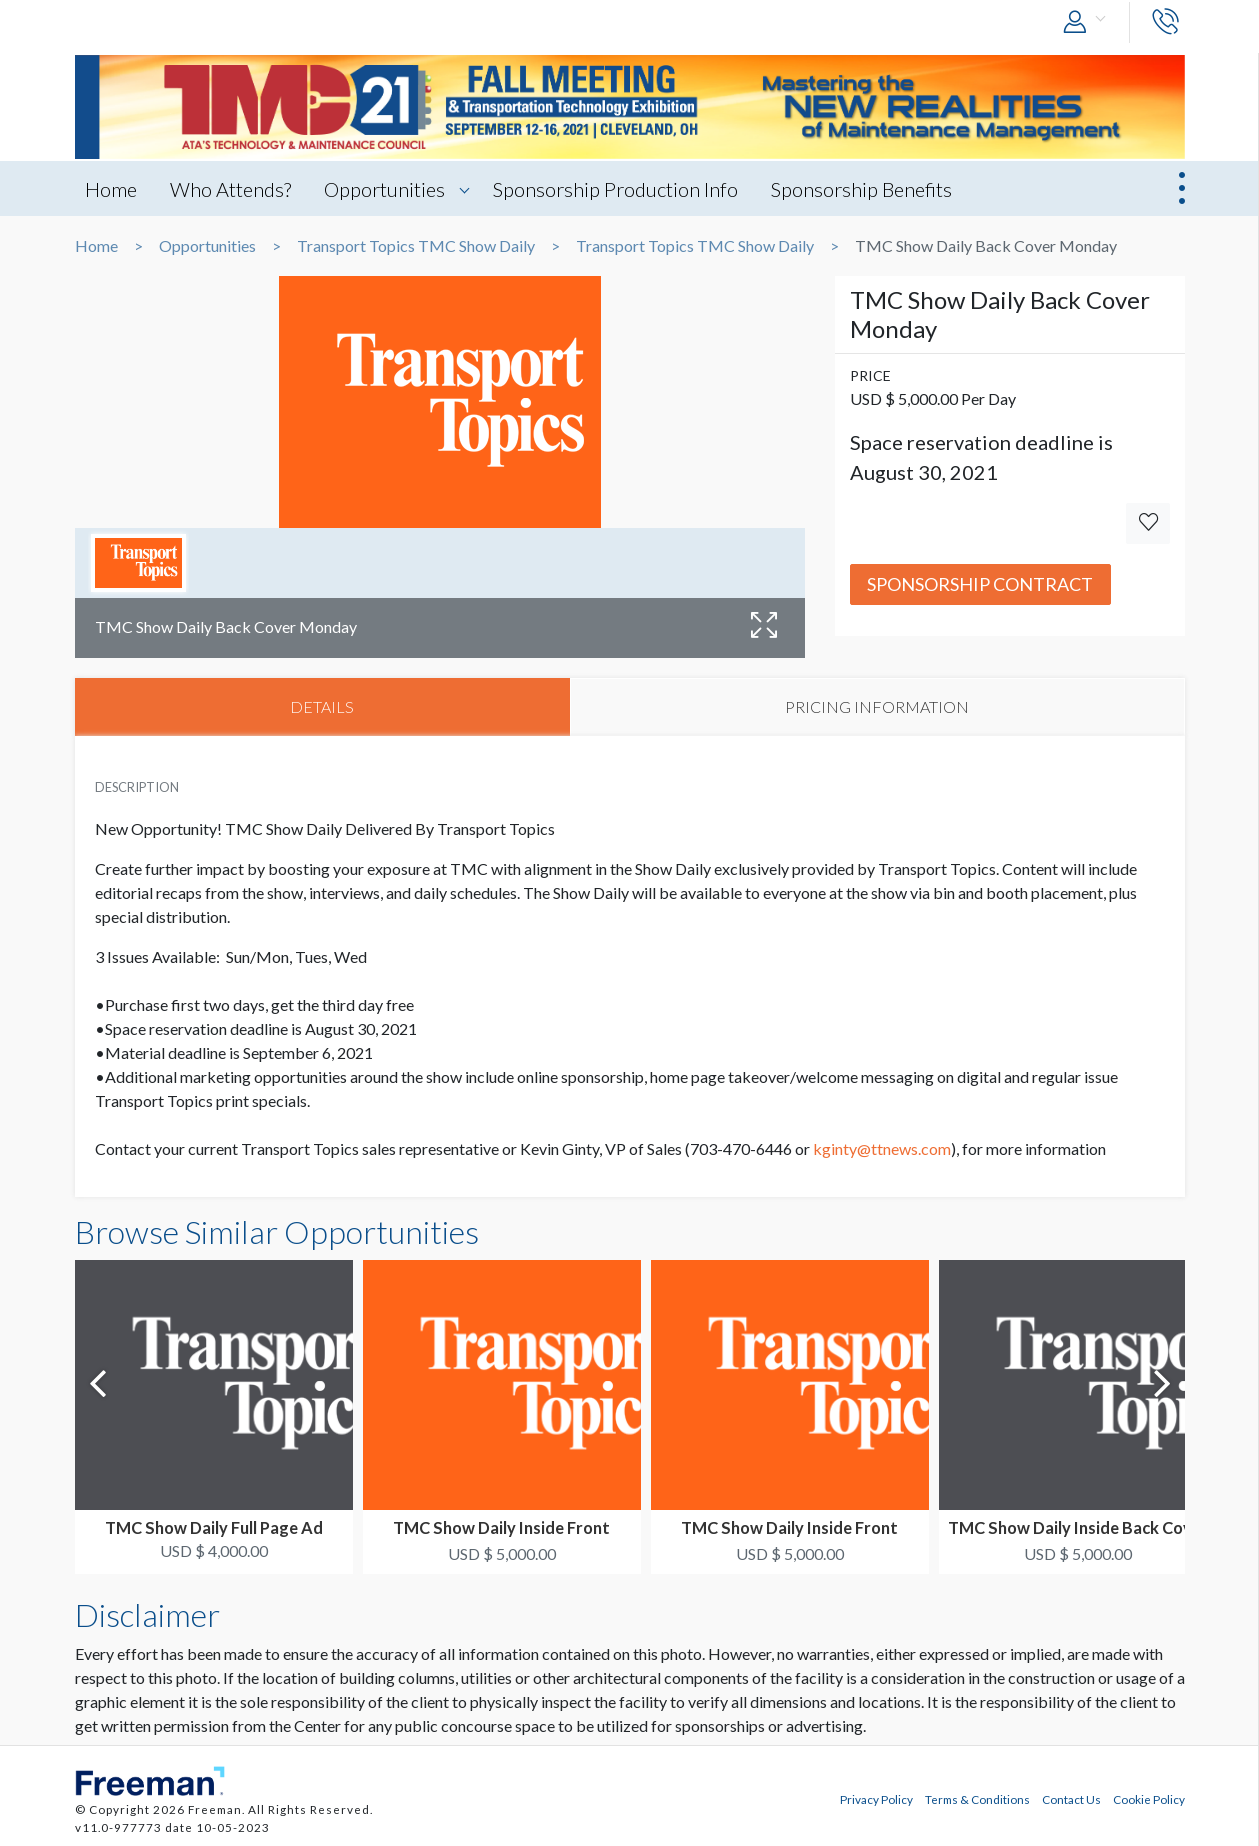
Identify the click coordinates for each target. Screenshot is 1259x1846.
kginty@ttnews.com (882, 1148)
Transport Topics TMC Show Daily (416, 246)
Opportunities (384, 189)
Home (111, 189)
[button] (1089, 22)
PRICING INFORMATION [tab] (877, 706)
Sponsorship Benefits (861, 189)
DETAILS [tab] (322, 706)
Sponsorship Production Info (615, 189)
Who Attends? (230, 189)
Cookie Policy (1149, 1799)
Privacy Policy (876, 1799)
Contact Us (1071, 1799)
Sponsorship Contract (980, 584)
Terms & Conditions (977, 1799)
